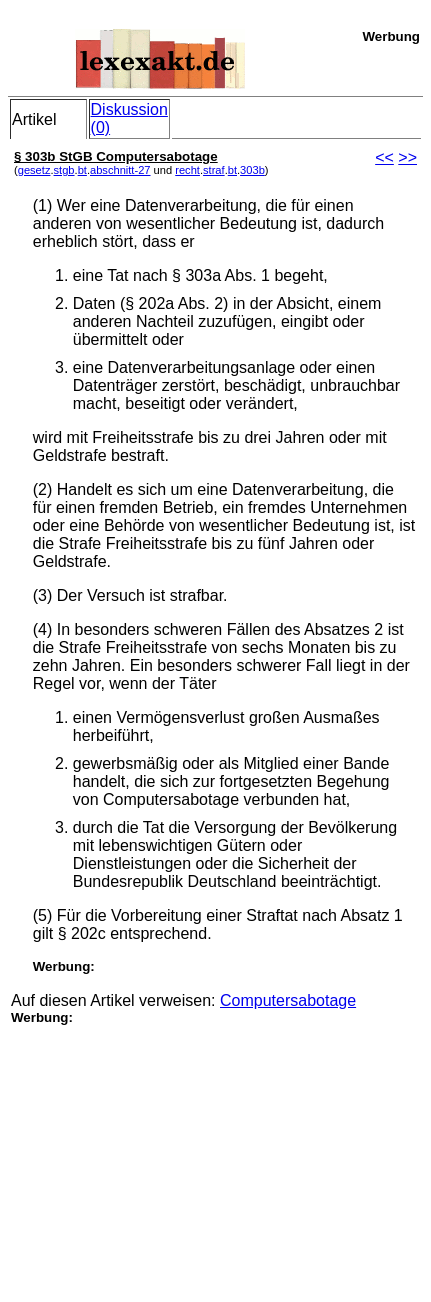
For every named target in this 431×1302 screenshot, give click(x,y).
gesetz (34, 170)
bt (82, 170)
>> (407, 157)
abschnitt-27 (120, 170)
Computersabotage (288, 1000)
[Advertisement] (161, 1150)
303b (252, 170)
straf (214, 170)
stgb (64, 170)
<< (384, 157)
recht (187, 170)
